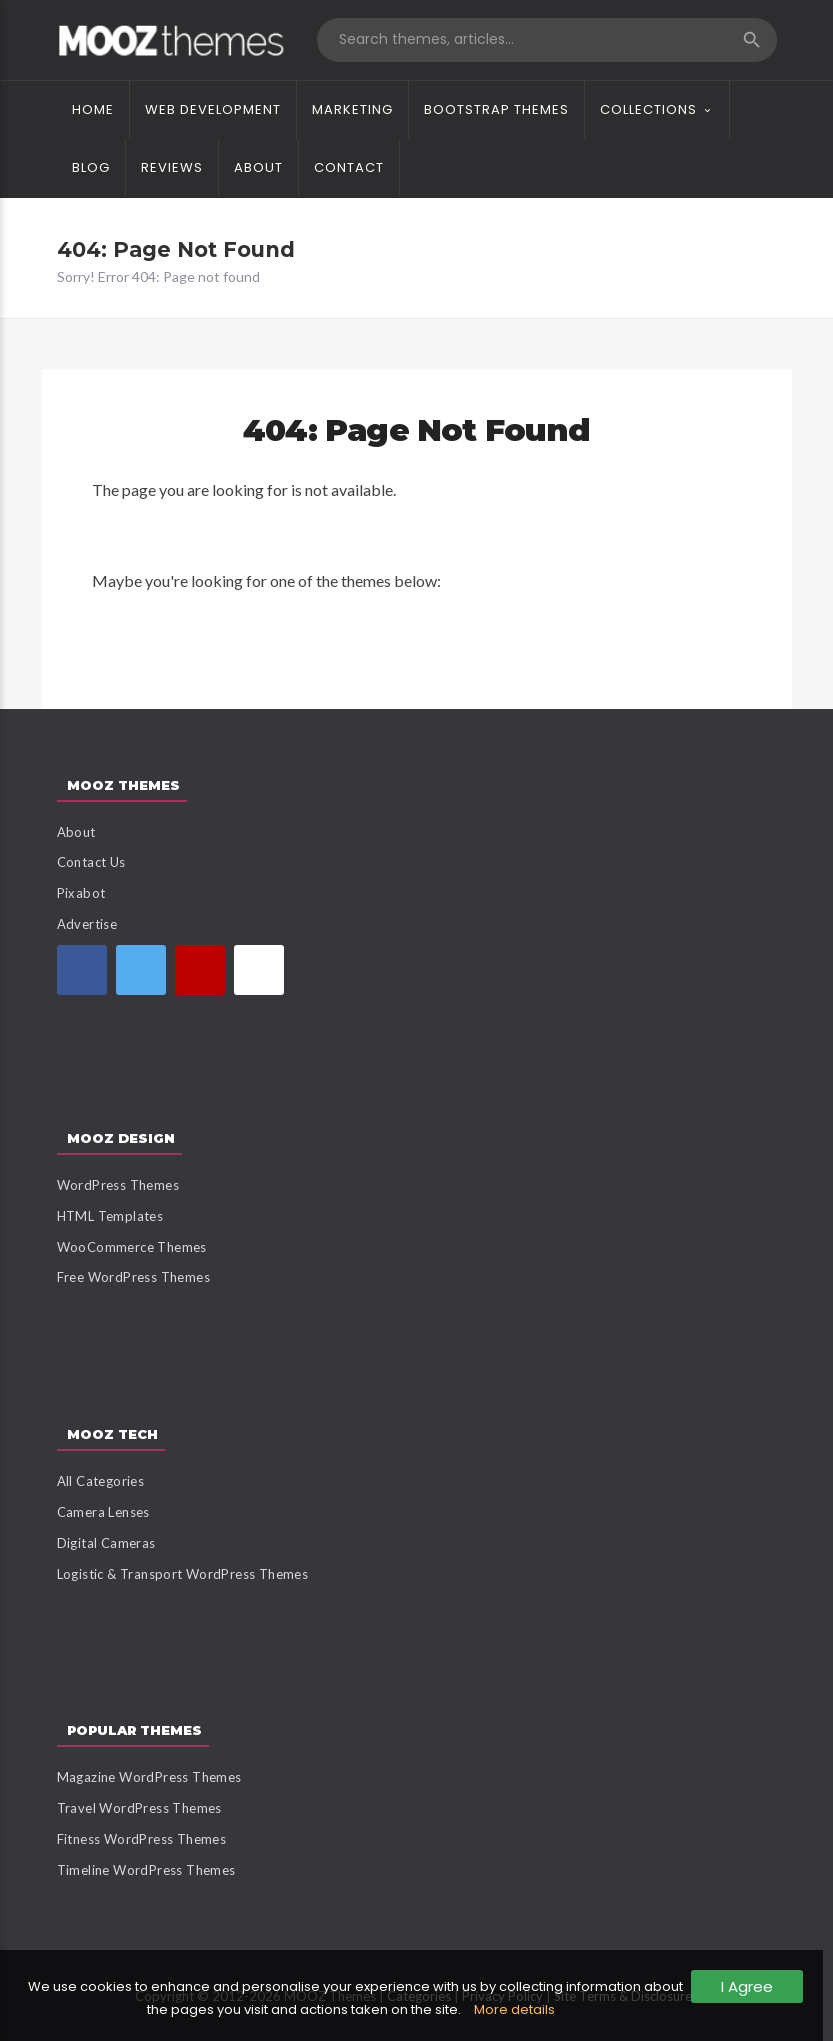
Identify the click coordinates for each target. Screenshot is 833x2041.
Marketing (352, 109)
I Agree (747, 1986)
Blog (91, 167)
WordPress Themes (118, 1185)
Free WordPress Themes (133, 1277)
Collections (648, 109)
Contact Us (91, 862)
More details (514, 2009)
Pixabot (81, 893)
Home (93, 109)
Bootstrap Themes (496, 109)
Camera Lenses (103, 1512)
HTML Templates (110, 1216)
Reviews (172, 167)
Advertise (87, 924)
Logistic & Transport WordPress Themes (183, 1574)
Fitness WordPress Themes (142, 1839)
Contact (349, 167)
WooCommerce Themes (132, 1247)
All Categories (101, 1481)
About (258, 167)
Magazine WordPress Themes (149, 1777)
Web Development (213, 109)
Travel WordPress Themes (139, 1808)
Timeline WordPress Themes (146, 1870)
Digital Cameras (106, 1543)
